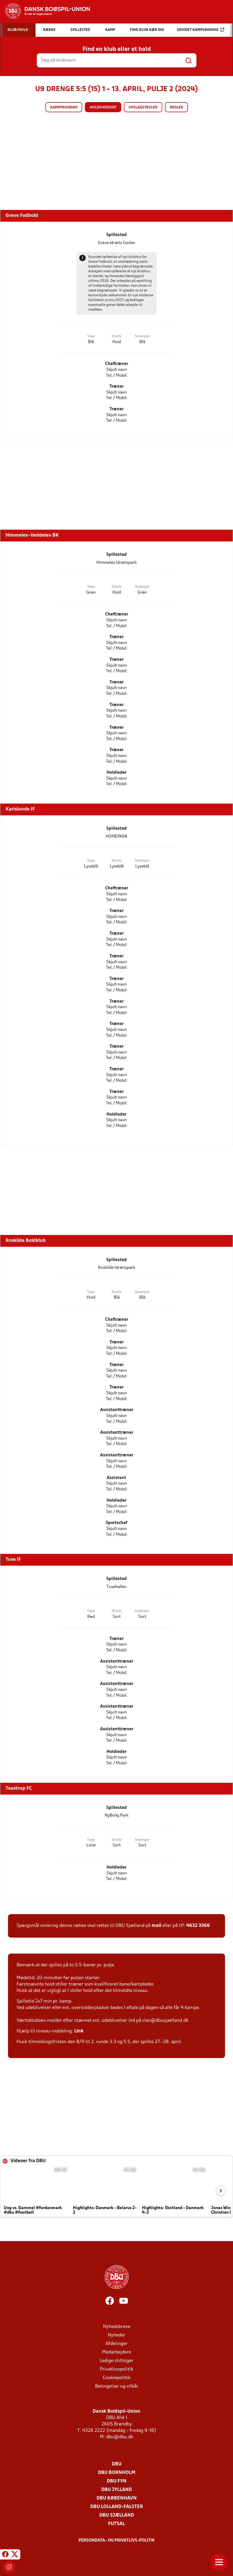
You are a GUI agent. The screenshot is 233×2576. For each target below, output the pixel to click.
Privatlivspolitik (116, 2369)
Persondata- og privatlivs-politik (116, 2540)
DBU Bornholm (116, 2472)
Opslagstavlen (143, 107)
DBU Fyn (117, 2481)
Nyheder (116, 2335)
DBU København (117, 2498)
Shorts (117, 336)
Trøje (91, 336)
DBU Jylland (116, 2490)
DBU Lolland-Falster (116, 2507)
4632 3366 (198, 1925)
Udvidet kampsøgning (200, 30)
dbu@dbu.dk (119, 2437)
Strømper (142, 336)
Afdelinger (116, 2344)
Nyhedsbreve (116, 2326)
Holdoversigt (103, 107)
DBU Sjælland (116, 2515)
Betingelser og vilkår (116, 2386)
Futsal (116, 2524)
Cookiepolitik (117, 2378)
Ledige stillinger (116, 2361)
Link (79, 2031)
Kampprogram (63, 107)
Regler (176, 107)
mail (156, 1925)
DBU (116, 2464)
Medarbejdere (116, 2352)
